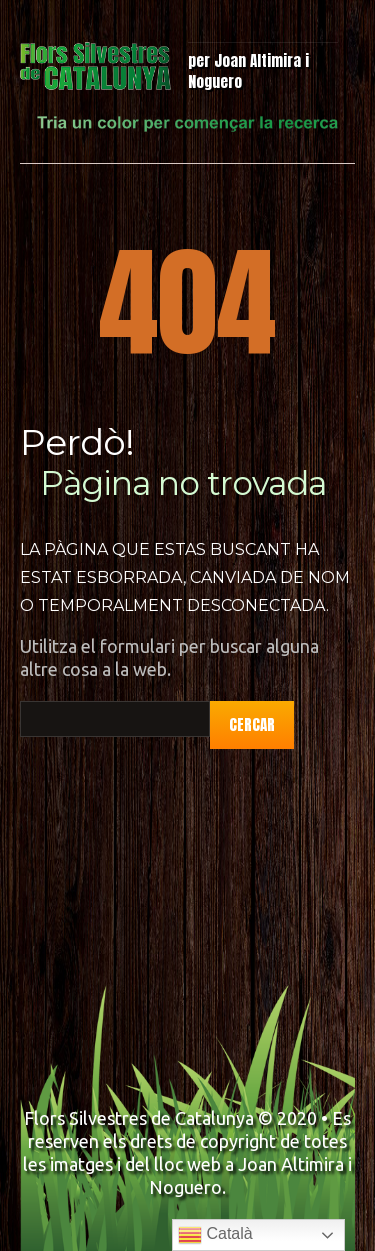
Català (215, 1235)
